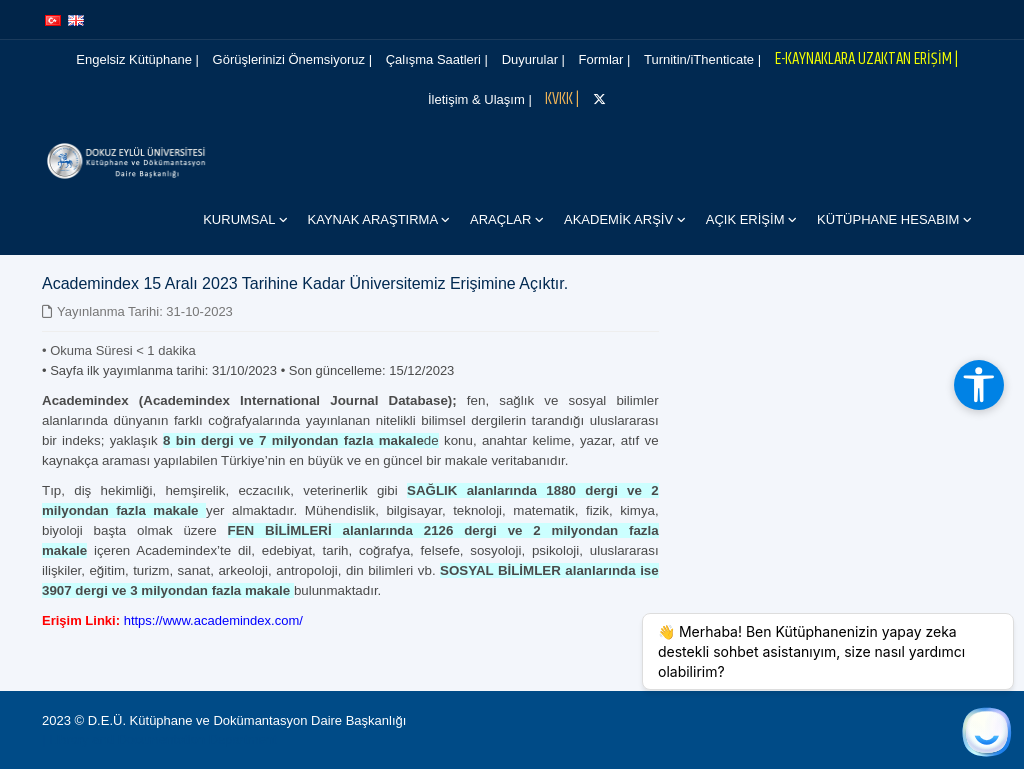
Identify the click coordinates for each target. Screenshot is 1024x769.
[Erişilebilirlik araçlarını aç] (979, 385)
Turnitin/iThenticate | (702, 59)
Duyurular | (533, 59)
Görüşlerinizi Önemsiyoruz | (292, 59)
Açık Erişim (747, 219)
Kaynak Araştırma (374, 219)
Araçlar (502, 219)
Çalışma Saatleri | (437, 59)
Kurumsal (240, 219)
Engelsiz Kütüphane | (137, 59)
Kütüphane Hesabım (890, 219)
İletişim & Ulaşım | (480, 99)
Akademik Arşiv (620, 219)
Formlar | (605, 59)
